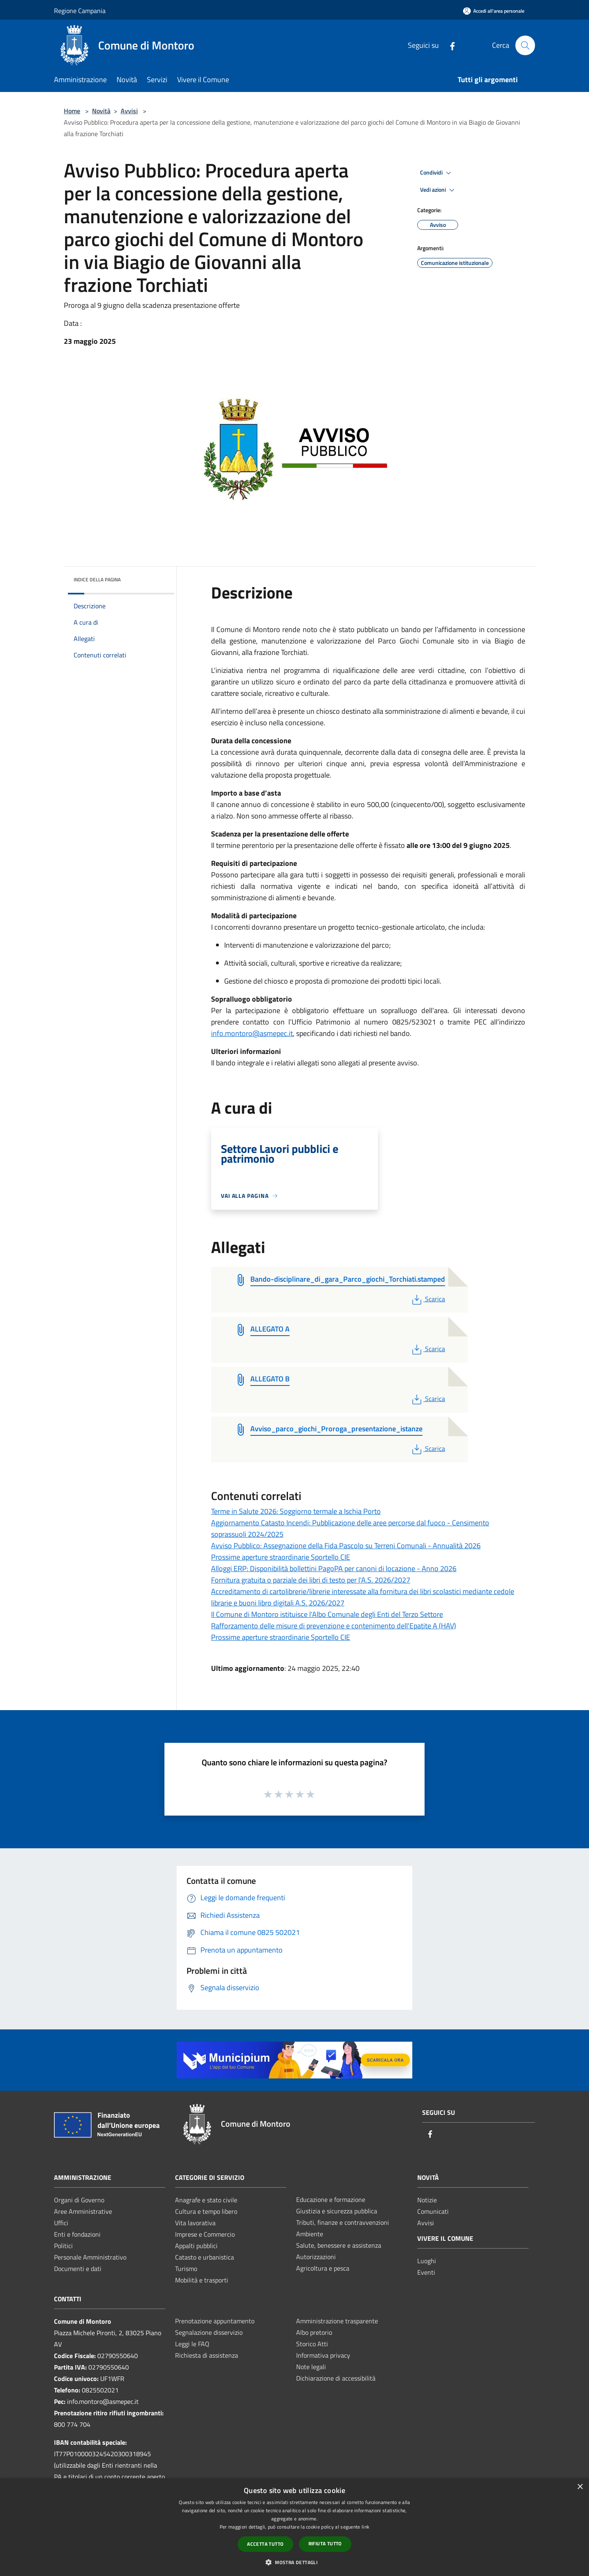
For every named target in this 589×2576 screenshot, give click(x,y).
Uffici (61, 2223)
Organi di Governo (79, 2200)
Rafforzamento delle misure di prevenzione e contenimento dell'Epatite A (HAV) (333, 1625)
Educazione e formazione (330, 2199)
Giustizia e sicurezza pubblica (336, 2211)
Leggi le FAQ (192, 2344)
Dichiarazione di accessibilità (335, 2378)
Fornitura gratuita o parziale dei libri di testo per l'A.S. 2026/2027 (310, 1579)
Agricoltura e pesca (322, 2268)
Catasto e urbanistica (204, 2257)
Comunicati (433, 2211)
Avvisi (129, 111)
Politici (63, 2246)
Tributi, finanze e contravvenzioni (342, 2222)
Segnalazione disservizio (209, 2332)
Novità (101, 111)
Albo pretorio (314, 2332)
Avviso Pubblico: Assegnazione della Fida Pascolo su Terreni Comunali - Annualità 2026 (346, 1545)
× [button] (580, 2487)
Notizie (427, 2200)
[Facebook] (449, 45)
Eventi (426, 2272)
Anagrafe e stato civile (206, 2200)
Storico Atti (312, 2344)
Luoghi (426, 2261)
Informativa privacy (323, 2355)
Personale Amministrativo (90, 2257)
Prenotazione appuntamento (214, 2321)
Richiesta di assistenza (206, 2355)
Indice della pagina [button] (97, 579)
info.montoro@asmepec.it (252, 1033)
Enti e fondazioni (77, 2234)
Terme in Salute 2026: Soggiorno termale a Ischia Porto (296, 1511)
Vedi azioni (438, 190)
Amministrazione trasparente (337, 2321)
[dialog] (294, 2527)
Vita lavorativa (195, 2223)
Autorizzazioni (316, 2257)
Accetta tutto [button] (265, 2544)
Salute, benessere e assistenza (338, 2245)
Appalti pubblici (196, 2246)
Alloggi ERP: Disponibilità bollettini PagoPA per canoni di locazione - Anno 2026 (333, 1568)
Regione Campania (80, 11)
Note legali (311, 2367)
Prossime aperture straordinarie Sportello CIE (280, 1557)
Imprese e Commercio (205, 2234)
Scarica (427, 1299)
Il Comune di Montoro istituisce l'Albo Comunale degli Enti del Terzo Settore (327, 1614)
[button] (294, 2562)
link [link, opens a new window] (365, 2527)
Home (72, 111)
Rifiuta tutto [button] (325, 2543)
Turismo (186, 2268)
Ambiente (309, 2234)
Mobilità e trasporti (201, 2280)
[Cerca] (525, 45)
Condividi (437, 173)
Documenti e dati (77, 2268)
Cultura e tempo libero (206, 2211)
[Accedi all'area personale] (493, 10)
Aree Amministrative (83, 2211)
